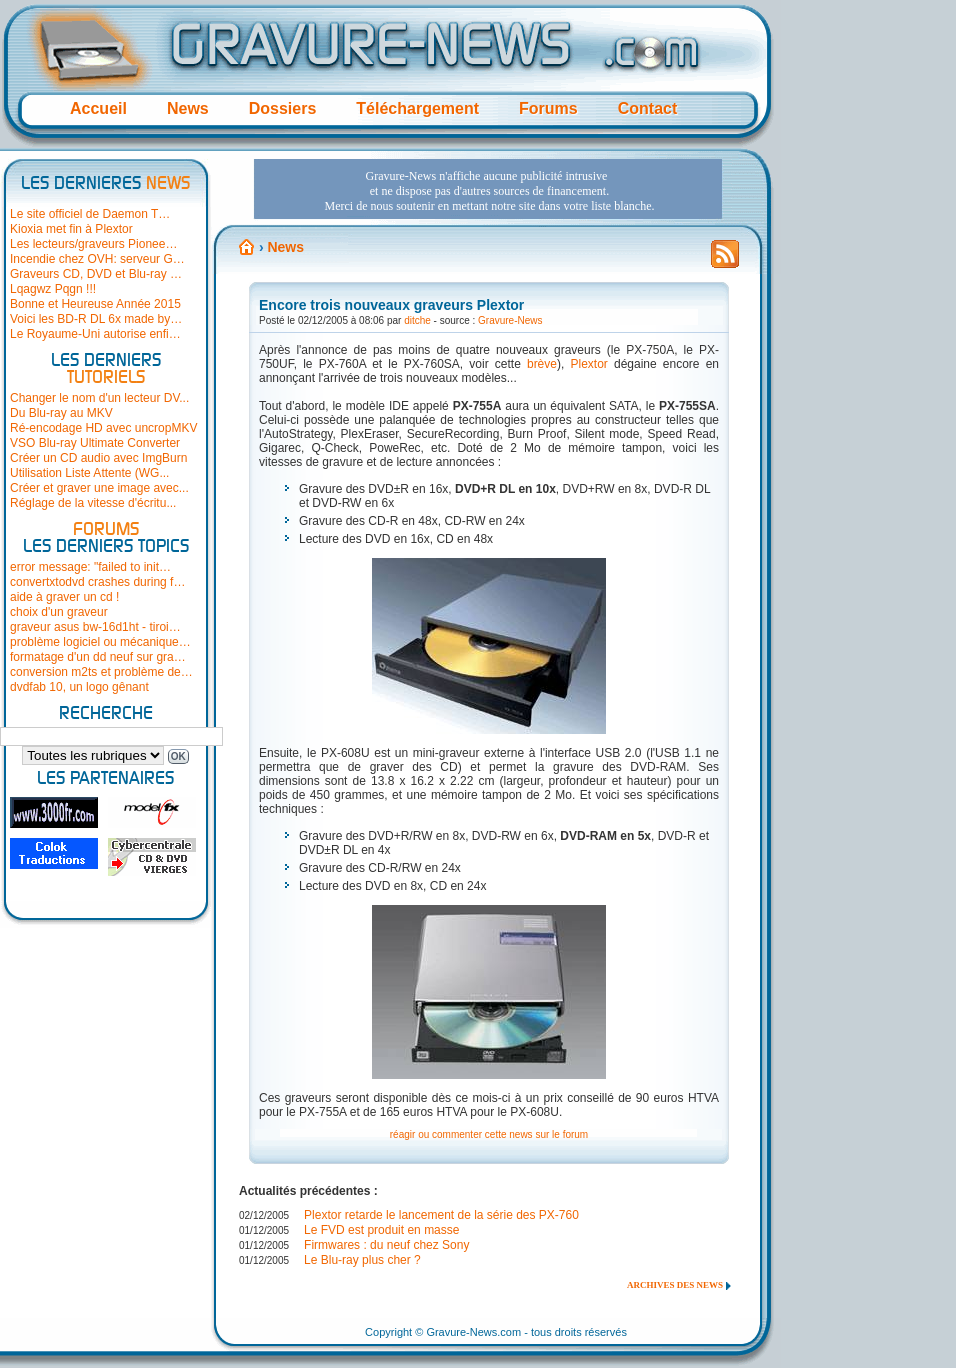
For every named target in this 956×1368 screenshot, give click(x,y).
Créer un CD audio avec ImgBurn (98, 458)
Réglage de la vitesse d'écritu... (93, 503)
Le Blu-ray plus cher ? (362, 1260)
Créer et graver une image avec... (99, 488)
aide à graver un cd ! (64, 597)
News (188, 108)
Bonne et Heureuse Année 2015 (95, 304)
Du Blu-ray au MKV (61, 413)
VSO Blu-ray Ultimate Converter (95, 443)
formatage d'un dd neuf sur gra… (98, 657)
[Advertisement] (353, 234)
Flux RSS (725, 260)
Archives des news (675, 1285)
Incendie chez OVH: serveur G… (97, 259)
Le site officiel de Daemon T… (90, 214)
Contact (648, 108)
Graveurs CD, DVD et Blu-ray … (96, 274)
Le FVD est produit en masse (381, 1230)
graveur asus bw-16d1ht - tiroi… (95, 627)
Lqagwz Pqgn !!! (53, 289)
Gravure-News (510, 320)
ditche (417, 320)
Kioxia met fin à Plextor (71, 229)
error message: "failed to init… (90, 567)
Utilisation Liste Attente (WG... (89, 473)
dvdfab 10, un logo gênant (79, 687)
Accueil (98, 108)
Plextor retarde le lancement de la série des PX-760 (441, 1215)
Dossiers (283, 108)
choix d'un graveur (59, 612)
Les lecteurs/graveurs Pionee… (93, 244)
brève (542, 364)
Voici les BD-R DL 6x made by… (96, 319)
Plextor (588, 364)
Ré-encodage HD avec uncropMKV (103, 428)
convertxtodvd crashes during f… (97, 582)
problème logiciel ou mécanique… (100, 642)
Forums (548, 108)
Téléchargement (417, 108)
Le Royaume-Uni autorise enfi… (95, 334)
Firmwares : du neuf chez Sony (386, 1245)
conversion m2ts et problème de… (101, 672)
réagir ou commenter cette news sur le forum (489, 1134)
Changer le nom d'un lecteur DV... (99, 398)
